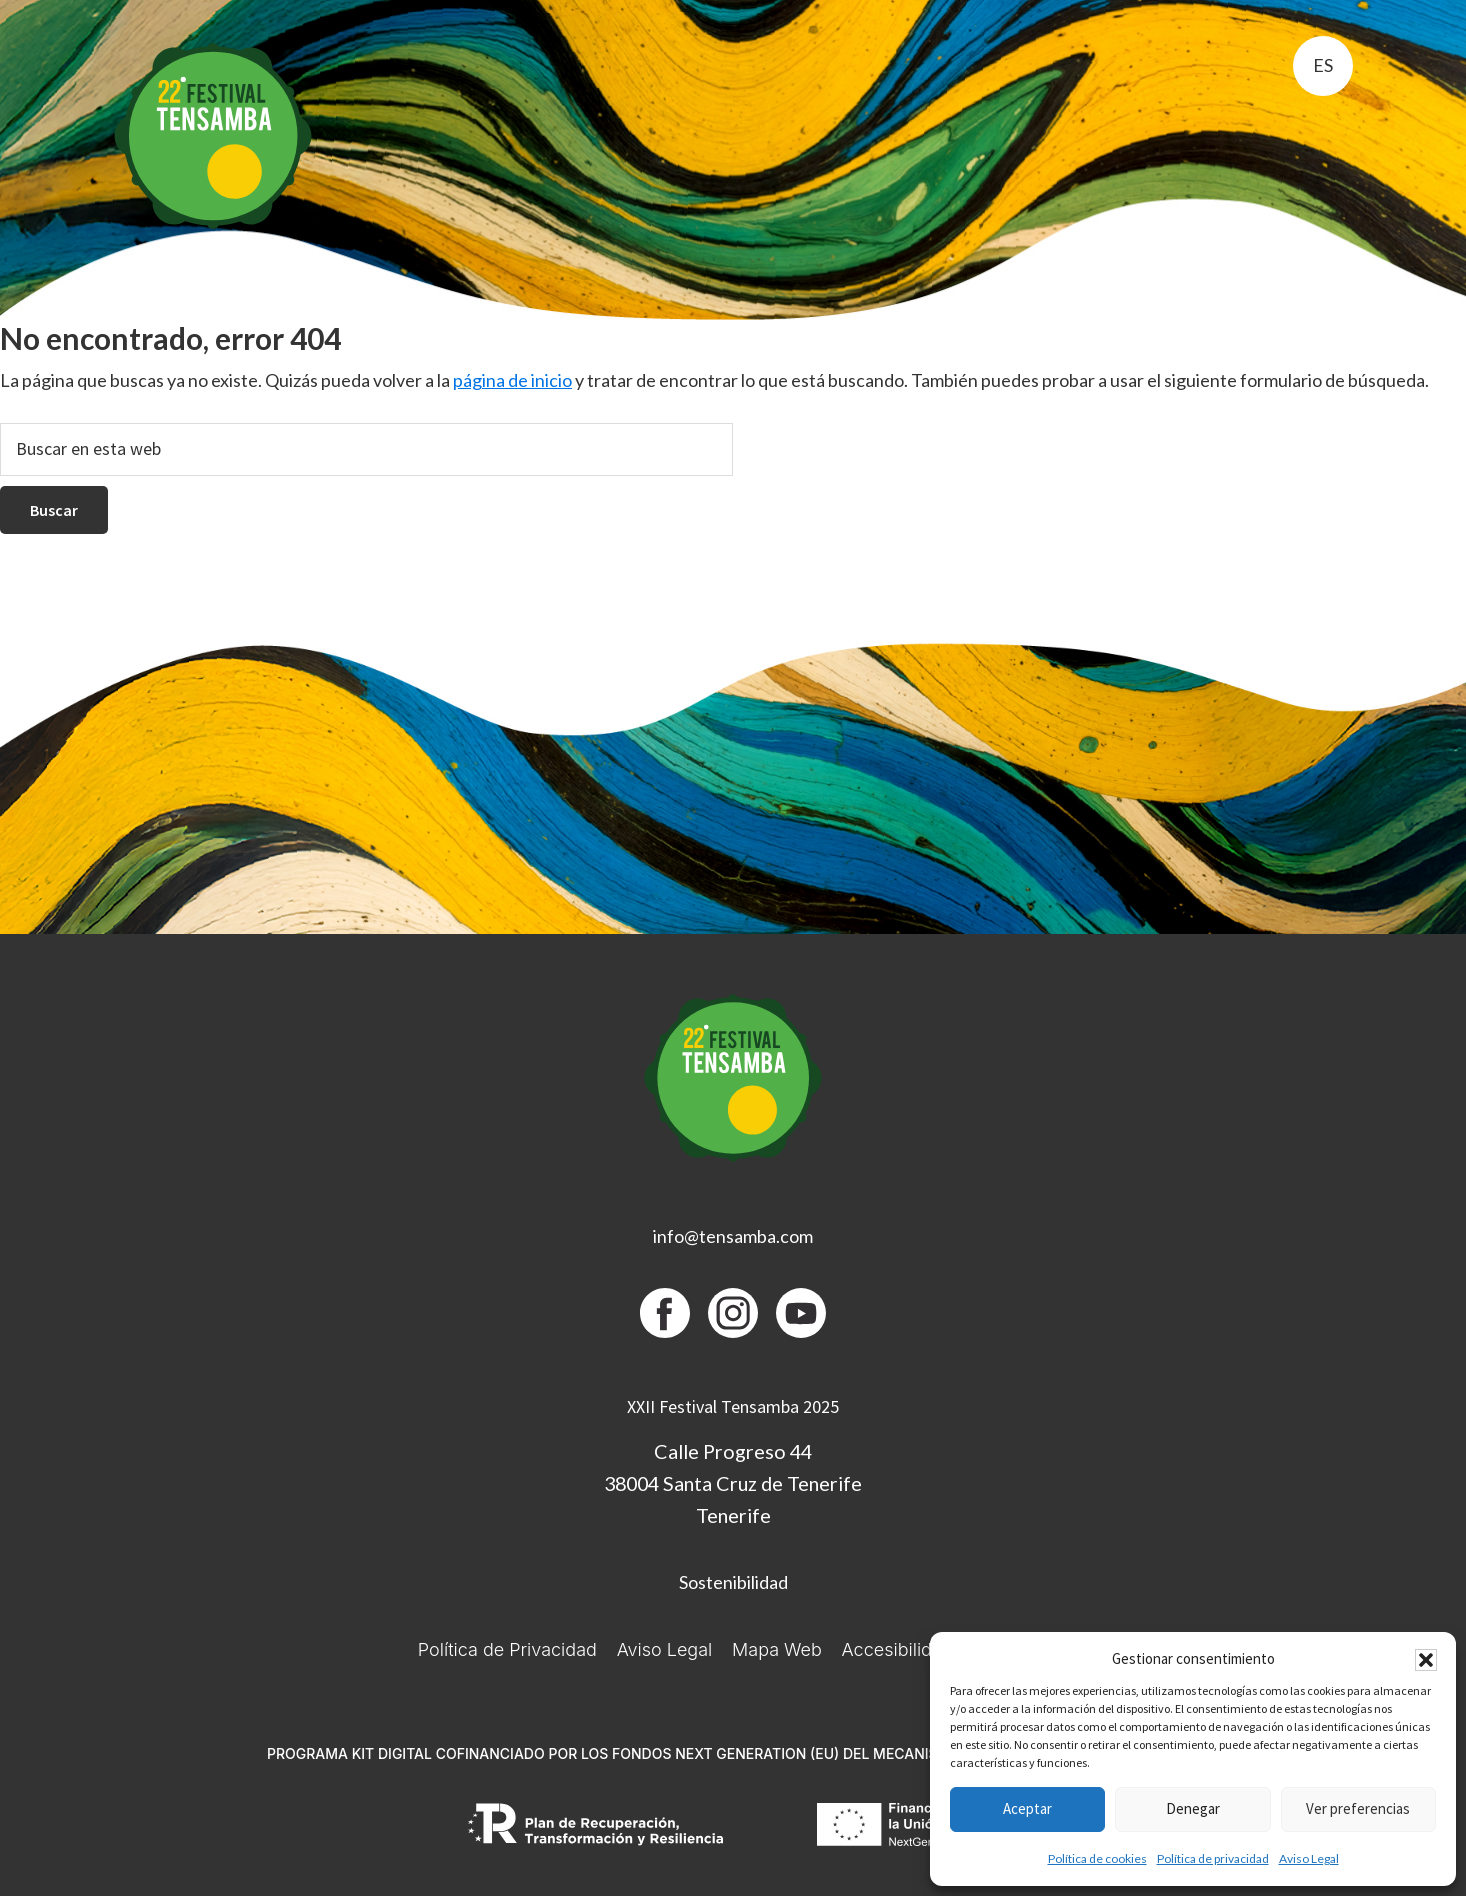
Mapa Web (777, 1649)
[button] (1426, 1660)
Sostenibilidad (733, 1582)
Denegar (1193, 1808)
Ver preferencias (1358, 1808)
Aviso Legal (1309, 1858)
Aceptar (1027, 1808)
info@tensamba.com (733, 1236)
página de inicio (512, 380)
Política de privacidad (1213, 1858)
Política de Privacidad (507, 1649)
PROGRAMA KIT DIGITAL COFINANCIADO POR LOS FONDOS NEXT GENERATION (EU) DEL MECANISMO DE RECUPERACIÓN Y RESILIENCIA (733, 1753)
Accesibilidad (897, 1649)
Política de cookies (1097, 1858)
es (1323, 65)
